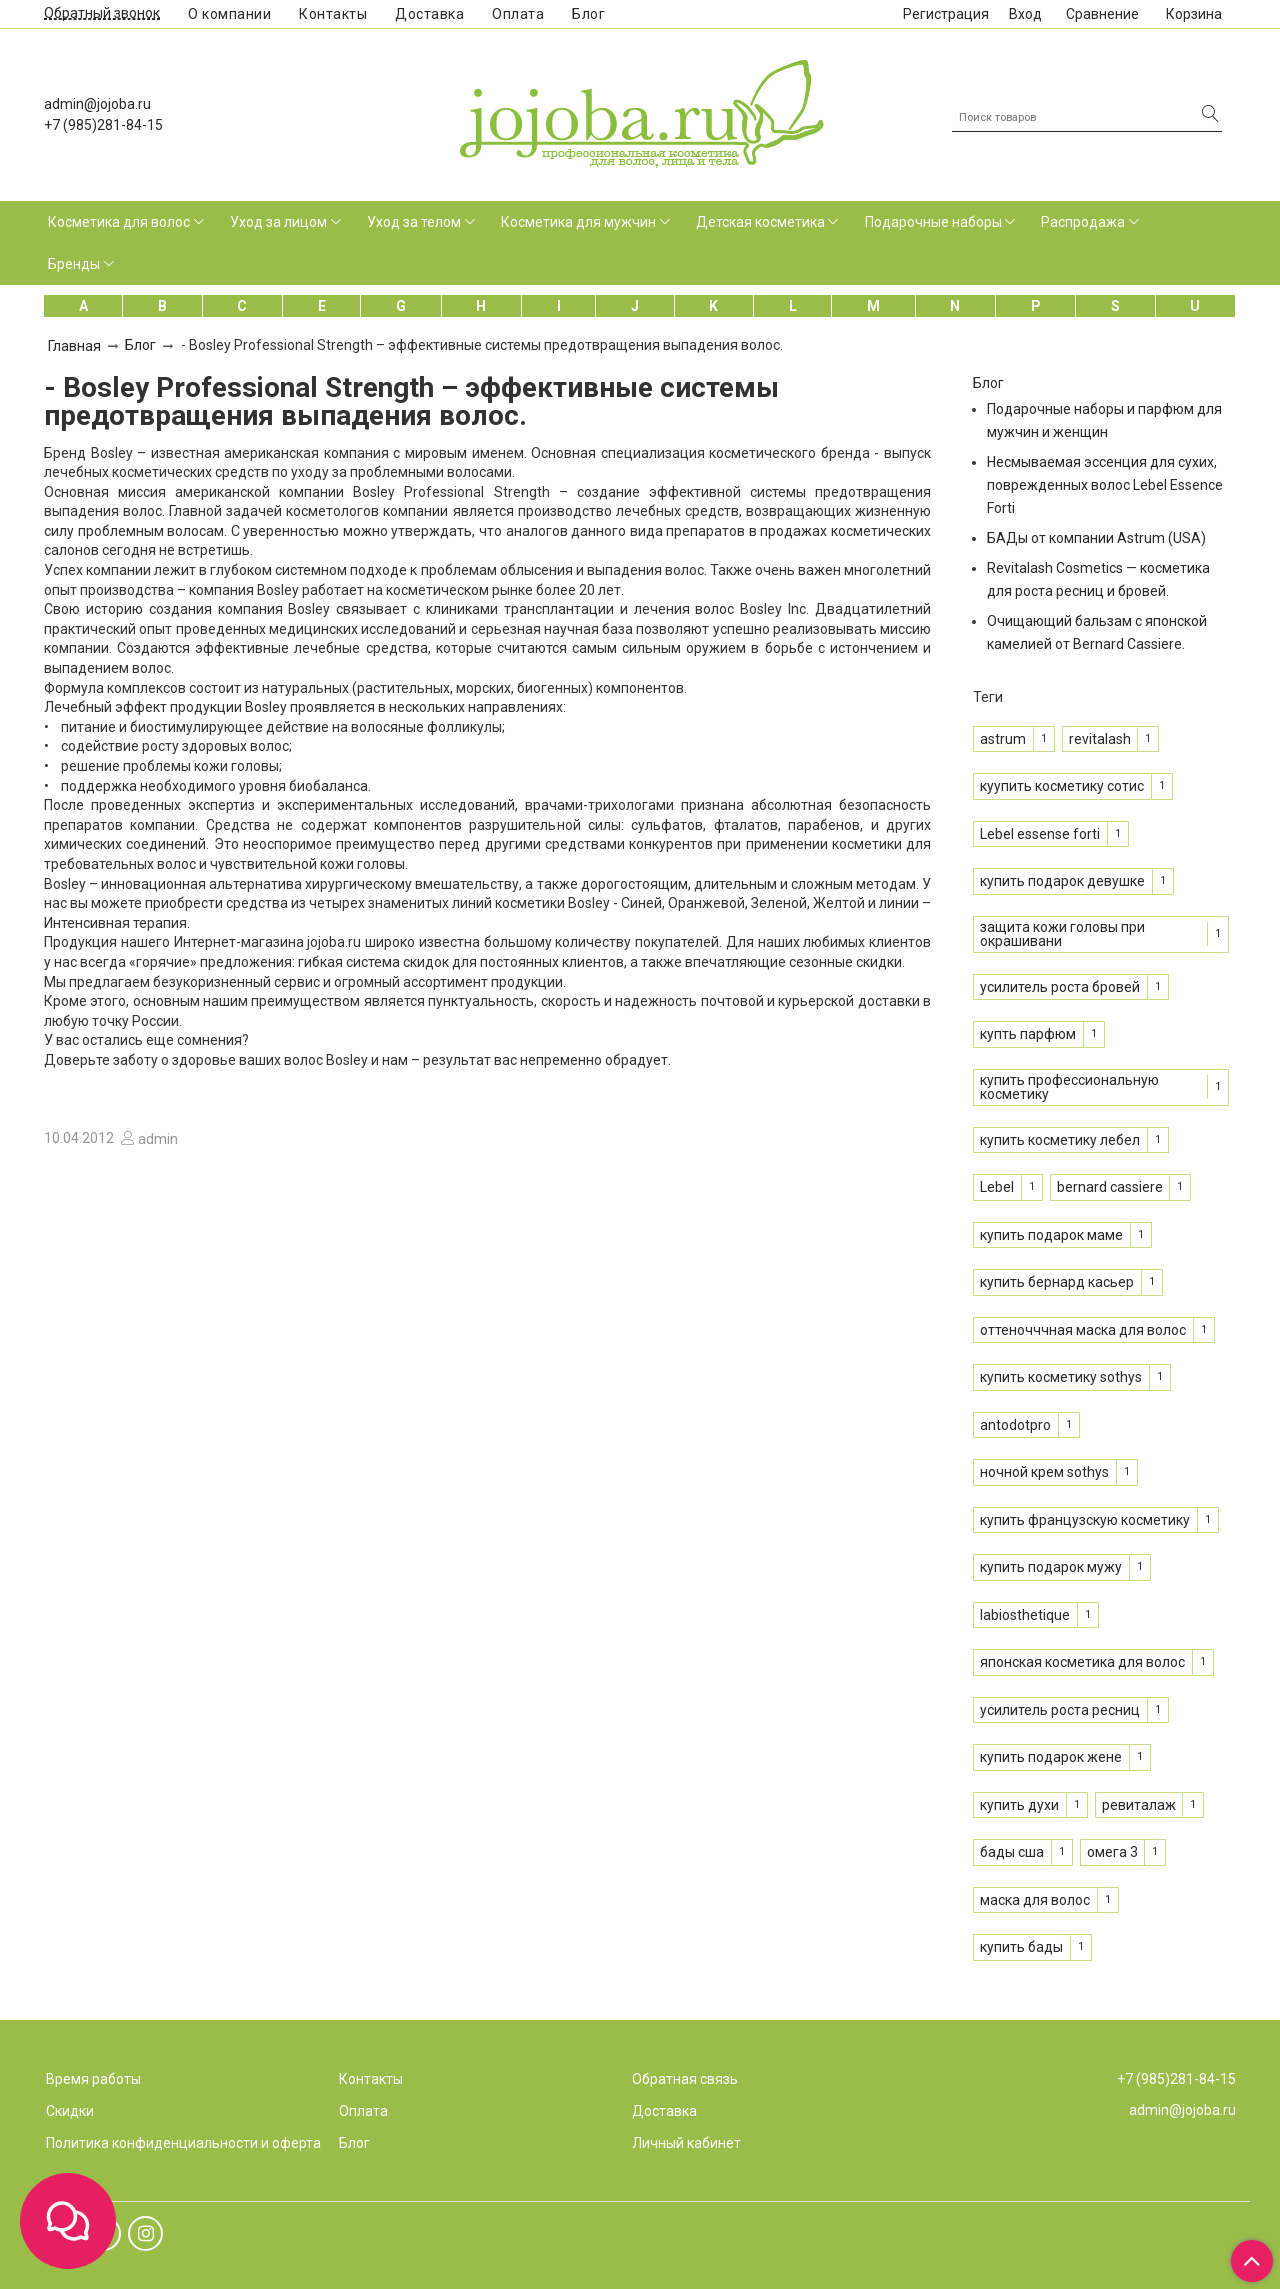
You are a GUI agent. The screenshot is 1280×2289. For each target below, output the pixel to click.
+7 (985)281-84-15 (103, 125)
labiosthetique (1025, 1615)
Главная (74, 346)
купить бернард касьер (1057, 1282)
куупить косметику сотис (1062, 786)
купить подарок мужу (1051, 1567)
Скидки (70, 2111)
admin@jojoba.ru (97, 104)
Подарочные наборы (933, 222)
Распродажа (1083, 222)
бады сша (1012, 1852)
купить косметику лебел (1060, 1140)
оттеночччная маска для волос (1083, 1330)
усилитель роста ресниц (1060, 1710)
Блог (588, 14)
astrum (1003, 739)
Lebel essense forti (1040, 834)
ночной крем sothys (1044, 1472)
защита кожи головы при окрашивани (1062, 934)
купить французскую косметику (1085, 1520)
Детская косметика (760, 222)
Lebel (997, 1187)
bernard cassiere (1110, 1187)
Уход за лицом (278, 222)
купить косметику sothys (1061, 1377)
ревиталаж (1139, 1805)
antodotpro (1015, 1425)
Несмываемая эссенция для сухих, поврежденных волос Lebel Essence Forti (1105, 485)
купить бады (1021, 1947)
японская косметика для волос (1082, 1662)
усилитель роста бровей (1060, 987)
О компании (229, 14)
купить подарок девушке (1062, 881)
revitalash (1100, 739)
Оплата (518, 14)
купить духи (1019, 1805)
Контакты (333, 14)
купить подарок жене (1051, 1757)
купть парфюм (1028, 1034)
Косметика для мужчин (578, 222)
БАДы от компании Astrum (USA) (1096, 538)
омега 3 (1112, 1852)
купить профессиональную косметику (1069, 1087)
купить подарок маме (1051, 1235)
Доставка (429, 14)
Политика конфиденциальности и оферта (183, 2143)
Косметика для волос (119, 222)
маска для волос (1035, 1900)
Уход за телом (414, 222)
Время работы (93, 2079)
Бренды (74, 264)
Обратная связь (685, 2079)
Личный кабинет (686, 2143)
